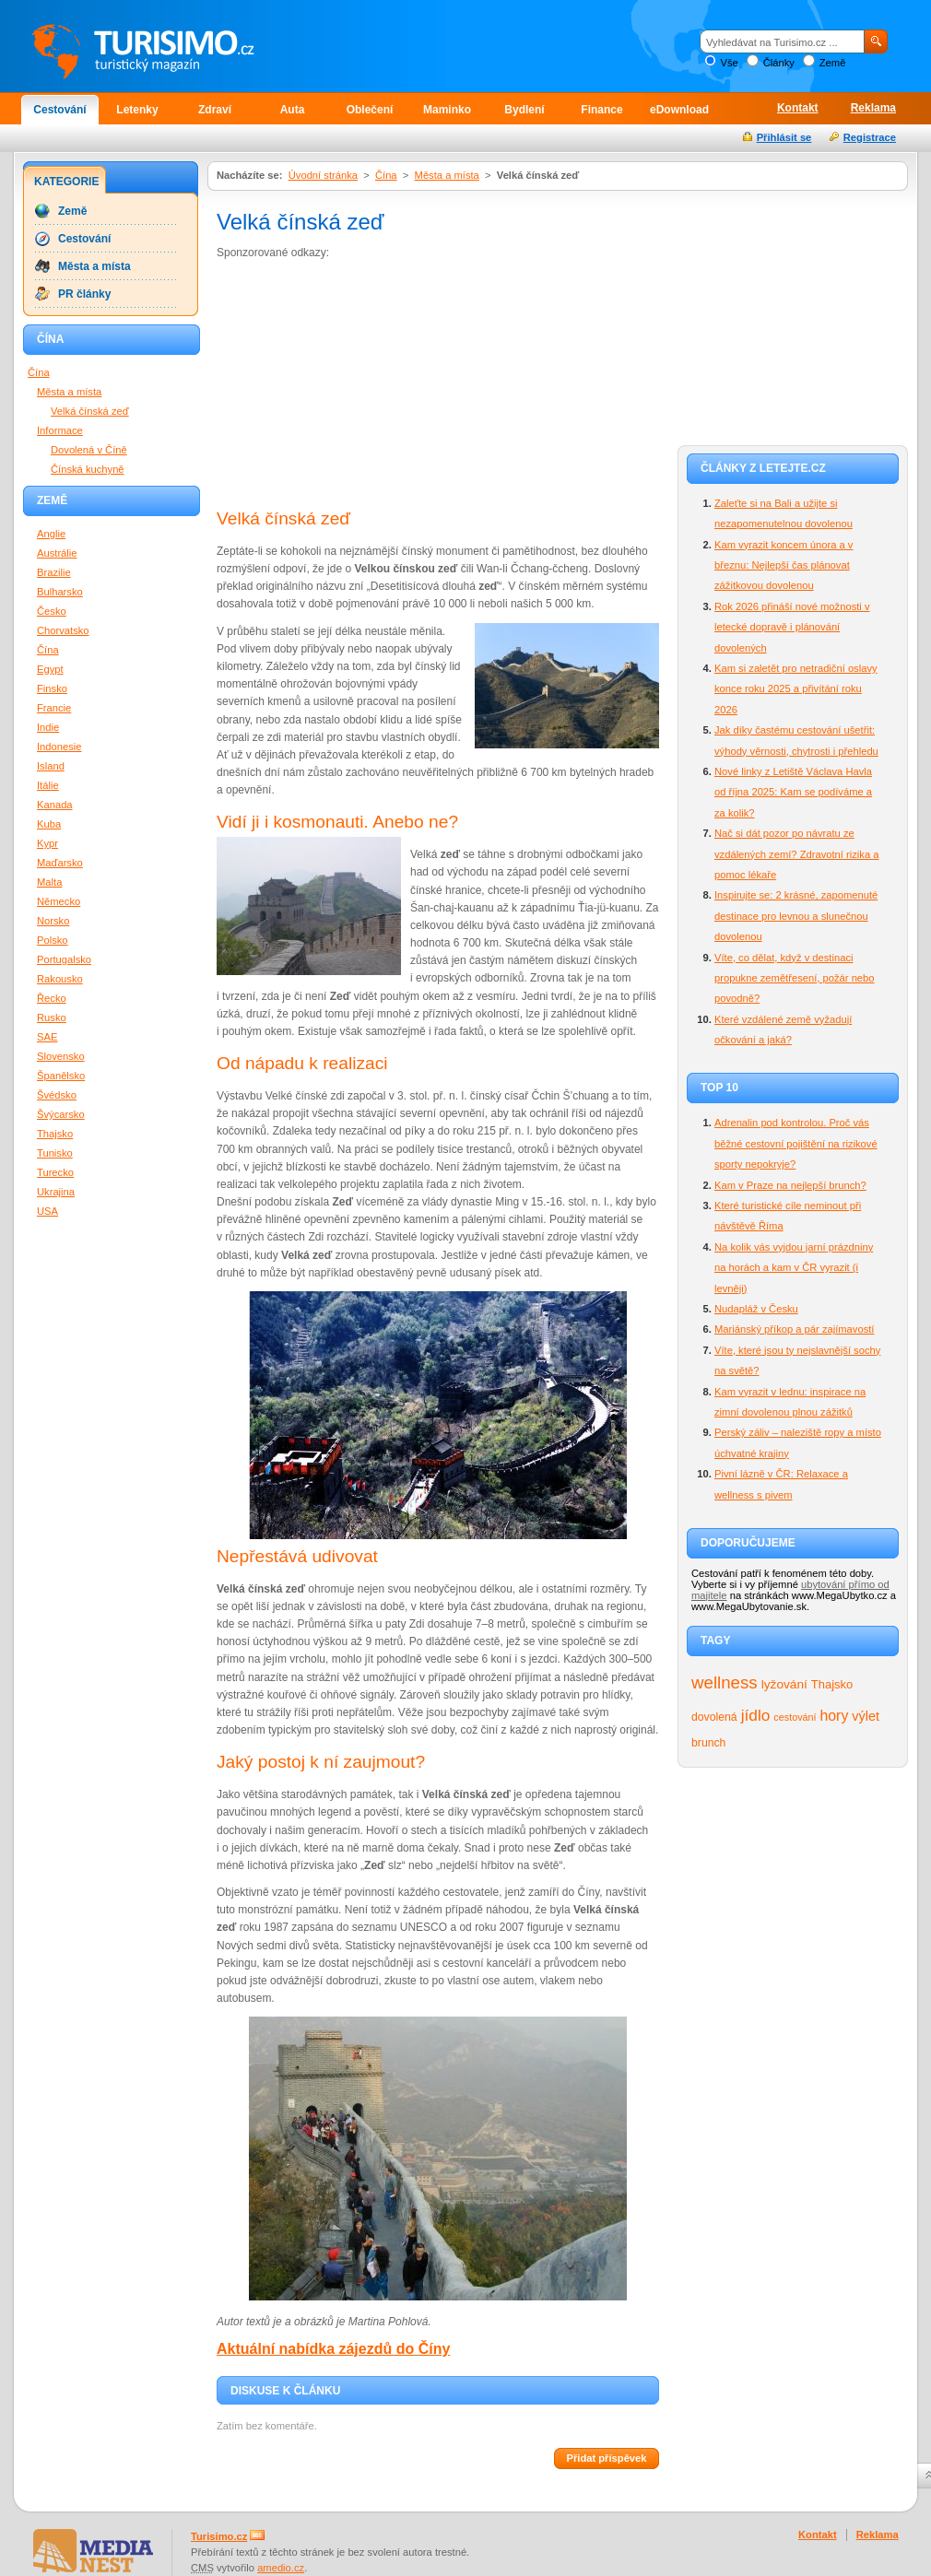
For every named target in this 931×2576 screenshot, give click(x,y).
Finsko (52, 688)
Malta (49, 882)
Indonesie (59, 746)
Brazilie (54, 572)
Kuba (49, 823)
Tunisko (55, 1153)
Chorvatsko (63, 630)
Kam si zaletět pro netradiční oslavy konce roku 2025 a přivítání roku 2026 (796, 689)
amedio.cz (280, 2567)
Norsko (53, 920)
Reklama (873, 107)
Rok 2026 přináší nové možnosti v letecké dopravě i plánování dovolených (792, 627)
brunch (708, 1742)
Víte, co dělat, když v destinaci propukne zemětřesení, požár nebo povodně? (794, 978)
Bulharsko (60, 591)
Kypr (47, 843)
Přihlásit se (784, 137)
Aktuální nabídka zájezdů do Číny (333, 2349)
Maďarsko (60, 862)
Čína (386, 175)
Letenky (137, 109)
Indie (48, 727)
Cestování (59, 109)
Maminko (447, 109)
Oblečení (370, 109)
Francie (54, 707)
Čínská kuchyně (87, 469)
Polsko (52, 940)
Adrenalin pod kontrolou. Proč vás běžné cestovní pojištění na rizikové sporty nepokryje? (796, 1143)
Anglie (51, 533)
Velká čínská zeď (90, 411)
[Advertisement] (353, 386)
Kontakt (798, 107)
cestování (794, 1717)
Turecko (55, 1172)
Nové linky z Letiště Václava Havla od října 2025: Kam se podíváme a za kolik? (793, 792)
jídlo (756, 1715)
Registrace (869, 137)
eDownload (679, 109)
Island (51, 765)
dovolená (714, 1717)
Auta (292, 109)
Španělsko (61, 1075)
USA (47, 1211)
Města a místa (447, 175)
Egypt (50, 669)
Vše (728, 62)
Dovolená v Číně (89, 449)
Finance (601, 109)
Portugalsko (64, 959)
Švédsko (57, 1094)
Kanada (55, 804)
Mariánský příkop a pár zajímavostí (794, 1329)
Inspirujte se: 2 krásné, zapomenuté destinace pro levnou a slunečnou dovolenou (796, 915)
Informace (60, 430)
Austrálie (57, 553)
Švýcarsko (61, 1114)
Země (832, 62)
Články (779, 62)
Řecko (51, 998)
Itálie (48, 785)
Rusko (51, 1017)
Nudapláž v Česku (756, 1308)
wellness (724, 1682)
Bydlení (524, 109)
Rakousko (60, 978)
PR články (84, 294)
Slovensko (61, 1056)
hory (834, 1715)
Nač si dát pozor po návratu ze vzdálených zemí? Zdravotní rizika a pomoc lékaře (796, 854)
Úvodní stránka (323, 175)
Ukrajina (56, 1191)
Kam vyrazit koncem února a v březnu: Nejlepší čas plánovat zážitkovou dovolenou (783, 565)
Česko (51, 611)
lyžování (784, 1684)
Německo (58, 901)
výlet (865, 1716)
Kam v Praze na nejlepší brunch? (790, 1185)
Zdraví (214, 109)
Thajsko (832, 1684)
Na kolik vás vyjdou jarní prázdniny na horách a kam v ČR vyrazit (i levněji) (793, 1267)
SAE (47, 1036)
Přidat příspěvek (606, 2458)
